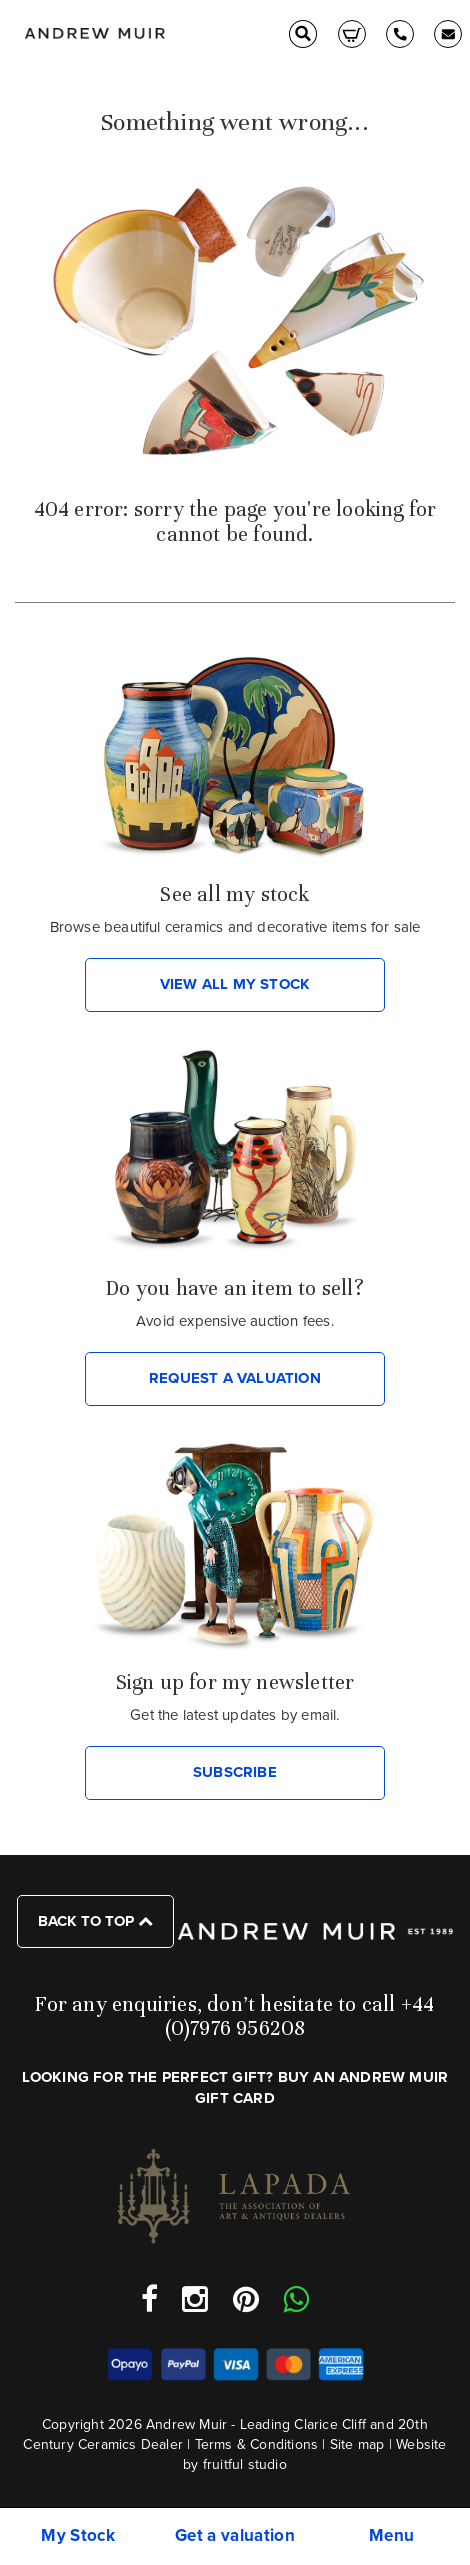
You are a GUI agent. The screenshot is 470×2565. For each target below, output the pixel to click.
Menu (391, 2535)
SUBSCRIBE (235, 1772)
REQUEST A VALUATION (235, 1378)
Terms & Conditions (257, 2444)
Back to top (95, 1921)
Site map (357, 2444)
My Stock (78, 2535)
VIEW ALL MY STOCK (235, 984)
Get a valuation (235, 2535)
